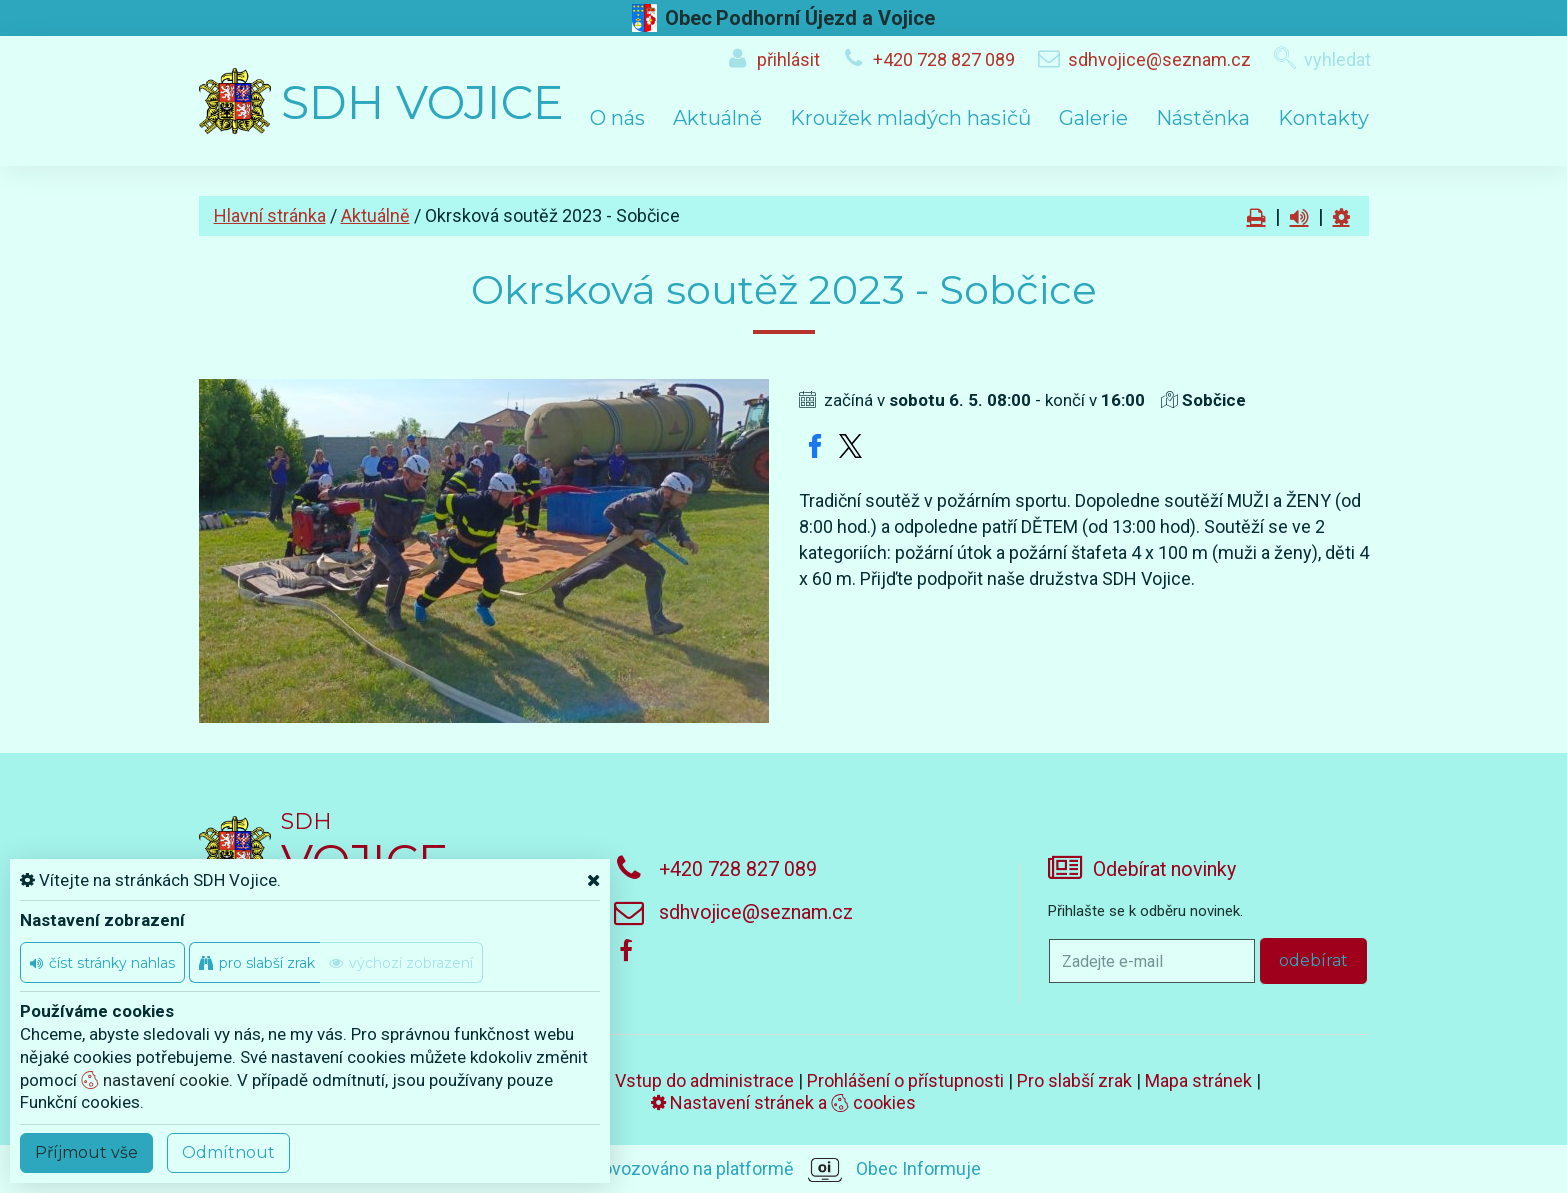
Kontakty (1323, 118)
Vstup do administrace (704, 1080)
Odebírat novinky (1164, 869)
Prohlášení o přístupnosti (905, 1080)
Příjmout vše (86, 1152)
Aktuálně (717, 118)
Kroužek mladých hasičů (910, 118)
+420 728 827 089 (944, 59)
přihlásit (788, 59)
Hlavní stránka (270, 215)
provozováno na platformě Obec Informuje (783, 1170)
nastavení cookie (155, 1080)
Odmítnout (228, 1152)
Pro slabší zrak (1074, 1080)
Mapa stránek (1198, 1080)
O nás (617, 118)
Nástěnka (1203, 118)
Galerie (1093, 118)
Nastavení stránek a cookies (783, 1102)
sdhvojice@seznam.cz (1159, 59)
